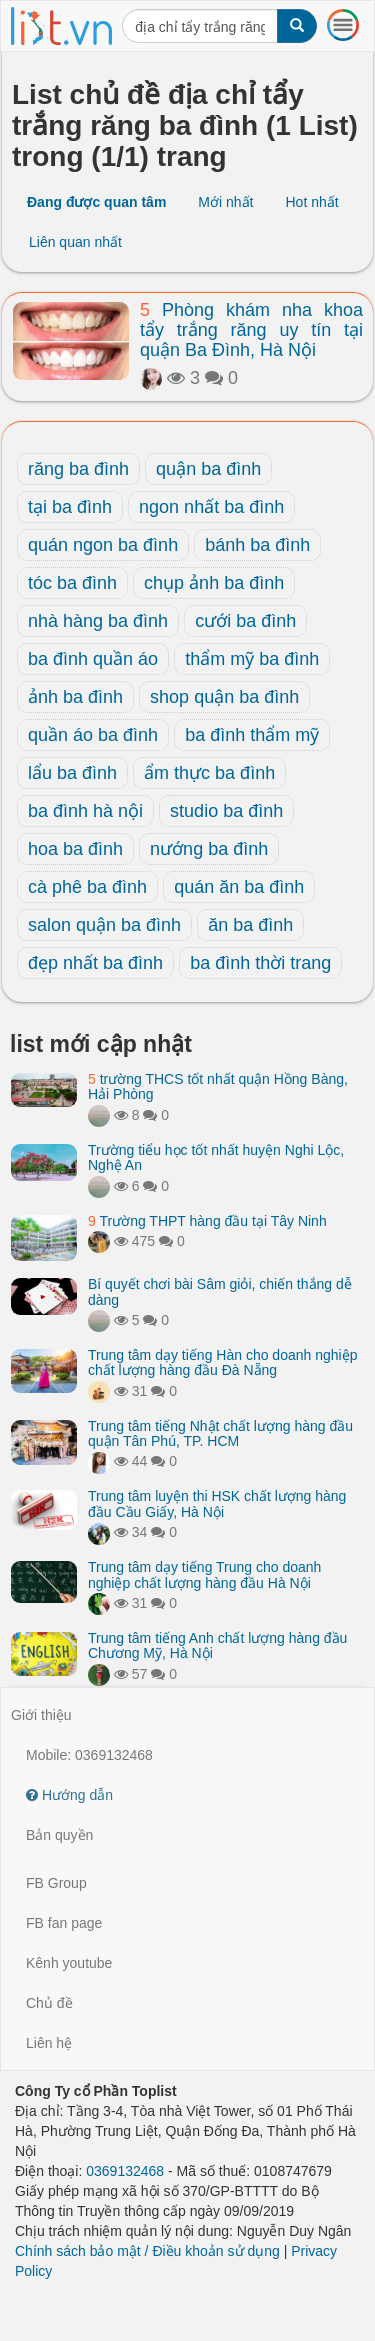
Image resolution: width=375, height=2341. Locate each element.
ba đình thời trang (260, 963)
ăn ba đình (250, 925)
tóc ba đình (72, 583)
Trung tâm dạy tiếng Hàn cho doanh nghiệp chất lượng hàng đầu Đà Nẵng (222, 1362)
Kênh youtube (69, 1963)
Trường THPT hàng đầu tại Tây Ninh (207, 1221)
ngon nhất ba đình (211, 507)
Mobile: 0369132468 (89, 1755)
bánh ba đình (257, 545)
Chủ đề (49, 2003)
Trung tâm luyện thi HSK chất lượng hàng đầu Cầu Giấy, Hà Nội (217, 1503)
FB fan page (64, 1923)
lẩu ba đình (72, 773)
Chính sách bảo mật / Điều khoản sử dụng (147, 2251)
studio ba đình (226, 811)
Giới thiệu (41, 1715)
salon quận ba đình (104, 925)
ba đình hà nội (85, 811)
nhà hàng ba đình (98, 621)
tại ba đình (70, 507)
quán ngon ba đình (103, 545)
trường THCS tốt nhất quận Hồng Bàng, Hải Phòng (218, 1086)
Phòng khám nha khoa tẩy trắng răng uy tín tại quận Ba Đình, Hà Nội (251, 330)
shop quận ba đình (224, 697)
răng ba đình (78, 469)
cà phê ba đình (87, 887)
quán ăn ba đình (239, 887)
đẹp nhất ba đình (95, 963)
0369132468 (125, 2171)
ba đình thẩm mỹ (252, 735)
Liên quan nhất (75, 242)
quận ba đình (208, 469)
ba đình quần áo (93, 659)
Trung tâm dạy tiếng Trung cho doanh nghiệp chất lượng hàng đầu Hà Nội (204, 1574)
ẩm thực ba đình (209, 773)
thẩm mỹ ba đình (252, 659)
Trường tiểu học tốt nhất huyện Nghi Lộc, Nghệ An (216, 1157)
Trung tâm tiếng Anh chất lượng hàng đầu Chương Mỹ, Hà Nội (217, 1645)
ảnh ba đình (75, 697)
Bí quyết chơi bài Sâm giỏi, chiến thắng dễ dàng (220, 1291)
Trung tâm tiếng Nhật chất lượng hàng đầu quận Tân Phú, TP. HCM (220, 1433)
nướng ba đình (209, 849)
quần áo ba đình (93, 735)
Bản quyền (59, 1835)
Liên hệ (49, 2043)
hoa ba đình (75, 849)
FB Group (56, 1883)
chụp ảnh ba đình (214, 583)
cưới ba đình (245, 621)
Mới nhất (225, 202)
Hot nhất (311, 202)
